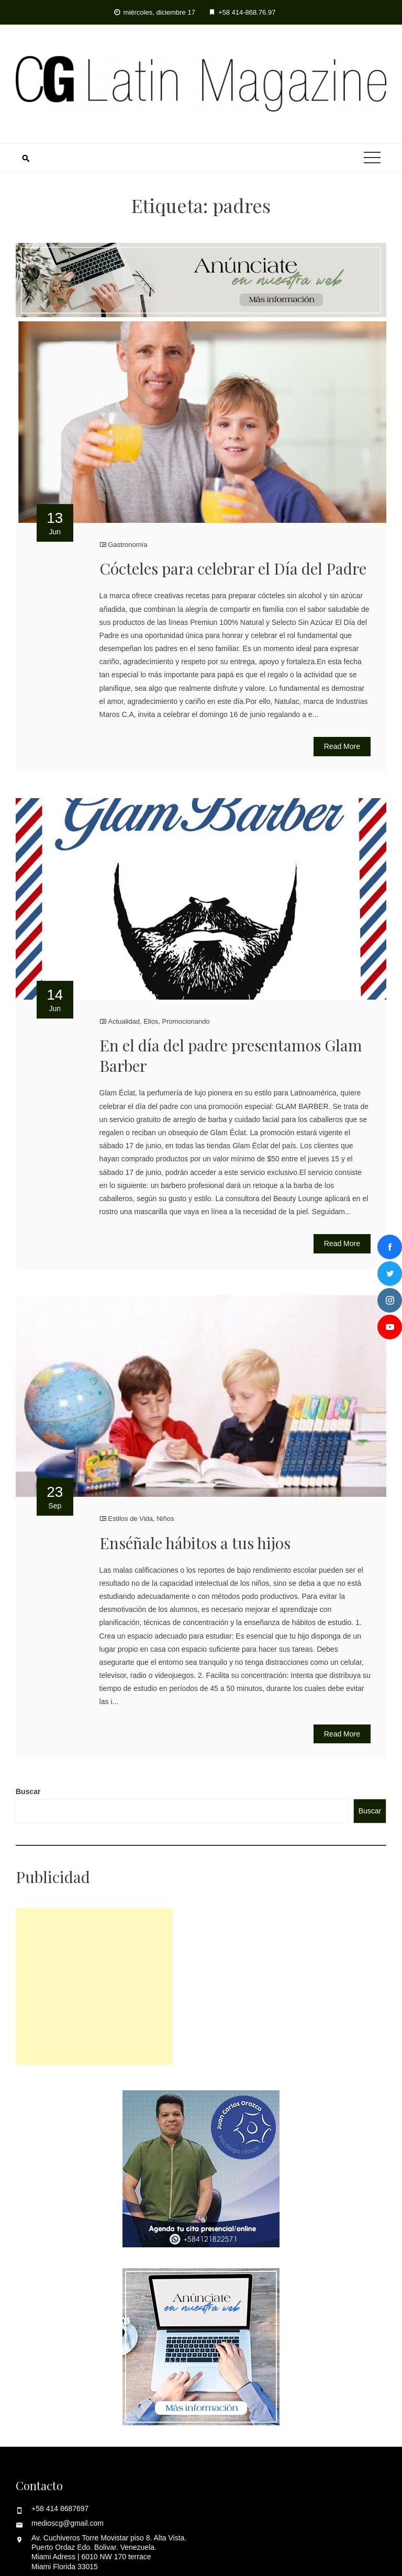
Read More (342, 746)
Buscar (28, 1791)
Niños (165, 1518)
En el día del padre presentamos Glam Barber (230, 1055)
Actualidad (124, 1021)
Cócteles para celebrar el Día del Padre (232, 568)
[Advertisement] (94, 1986)
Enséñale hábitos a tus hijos (195, 1542)
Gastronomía (127, 544)
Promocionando (186, 1021)
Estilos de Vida (130, 1518)
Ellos (150, 1021)
